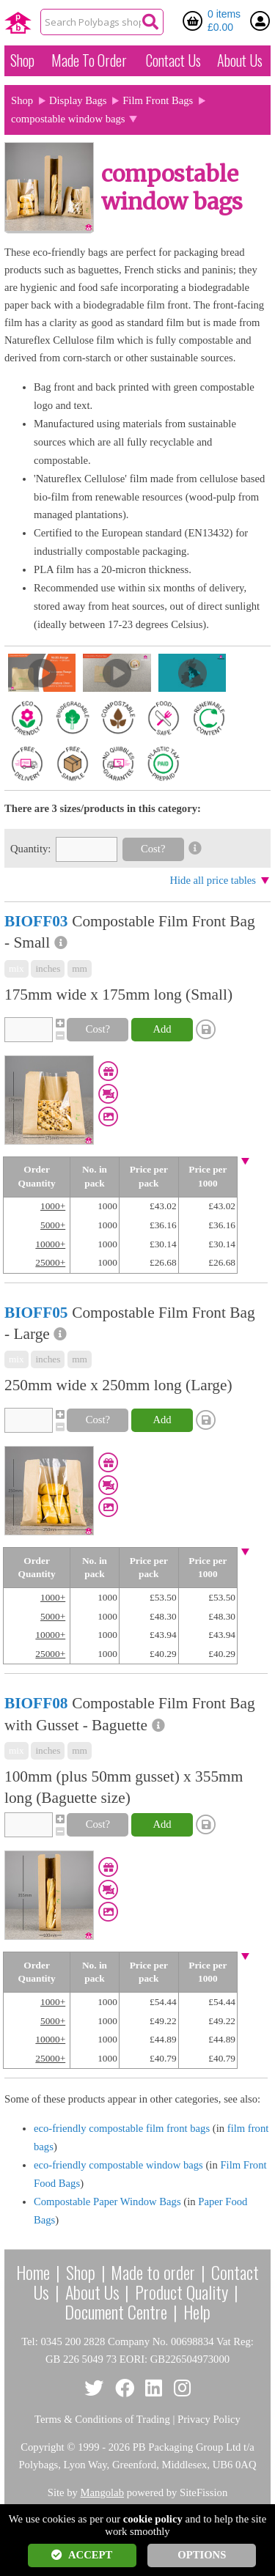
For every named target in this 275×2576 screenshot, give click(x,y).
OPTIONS (201, 2555)
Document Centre (116, 2311)
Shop (22, 60)
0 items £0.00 (224, 20)
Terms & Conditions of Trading (102, 2419)
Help (196, 2311)
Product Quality (181, 2291)
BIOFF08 (36, 1703)
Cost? (153, 849)
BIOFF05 (36, 1312)
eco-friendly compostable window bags (118, 2165)
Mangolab (102, 2492)
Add (162, 1029)
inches (47, 968)
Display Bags (78, 100)
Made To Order (89, 60)
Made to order (153, 2272)
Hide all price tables (212, 880)
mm (79, 968)
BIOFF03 (36, 921)
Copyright (42, 2447)
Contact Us (173, 60)
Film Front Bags (157, 100)
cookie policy (153, 2519)
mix (16, 968)
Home (33, 2272)
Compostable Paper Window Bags (107, 2201)
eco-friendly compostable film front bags (122, 2128)
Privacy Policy (209, 2419)
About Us (240, 60)
